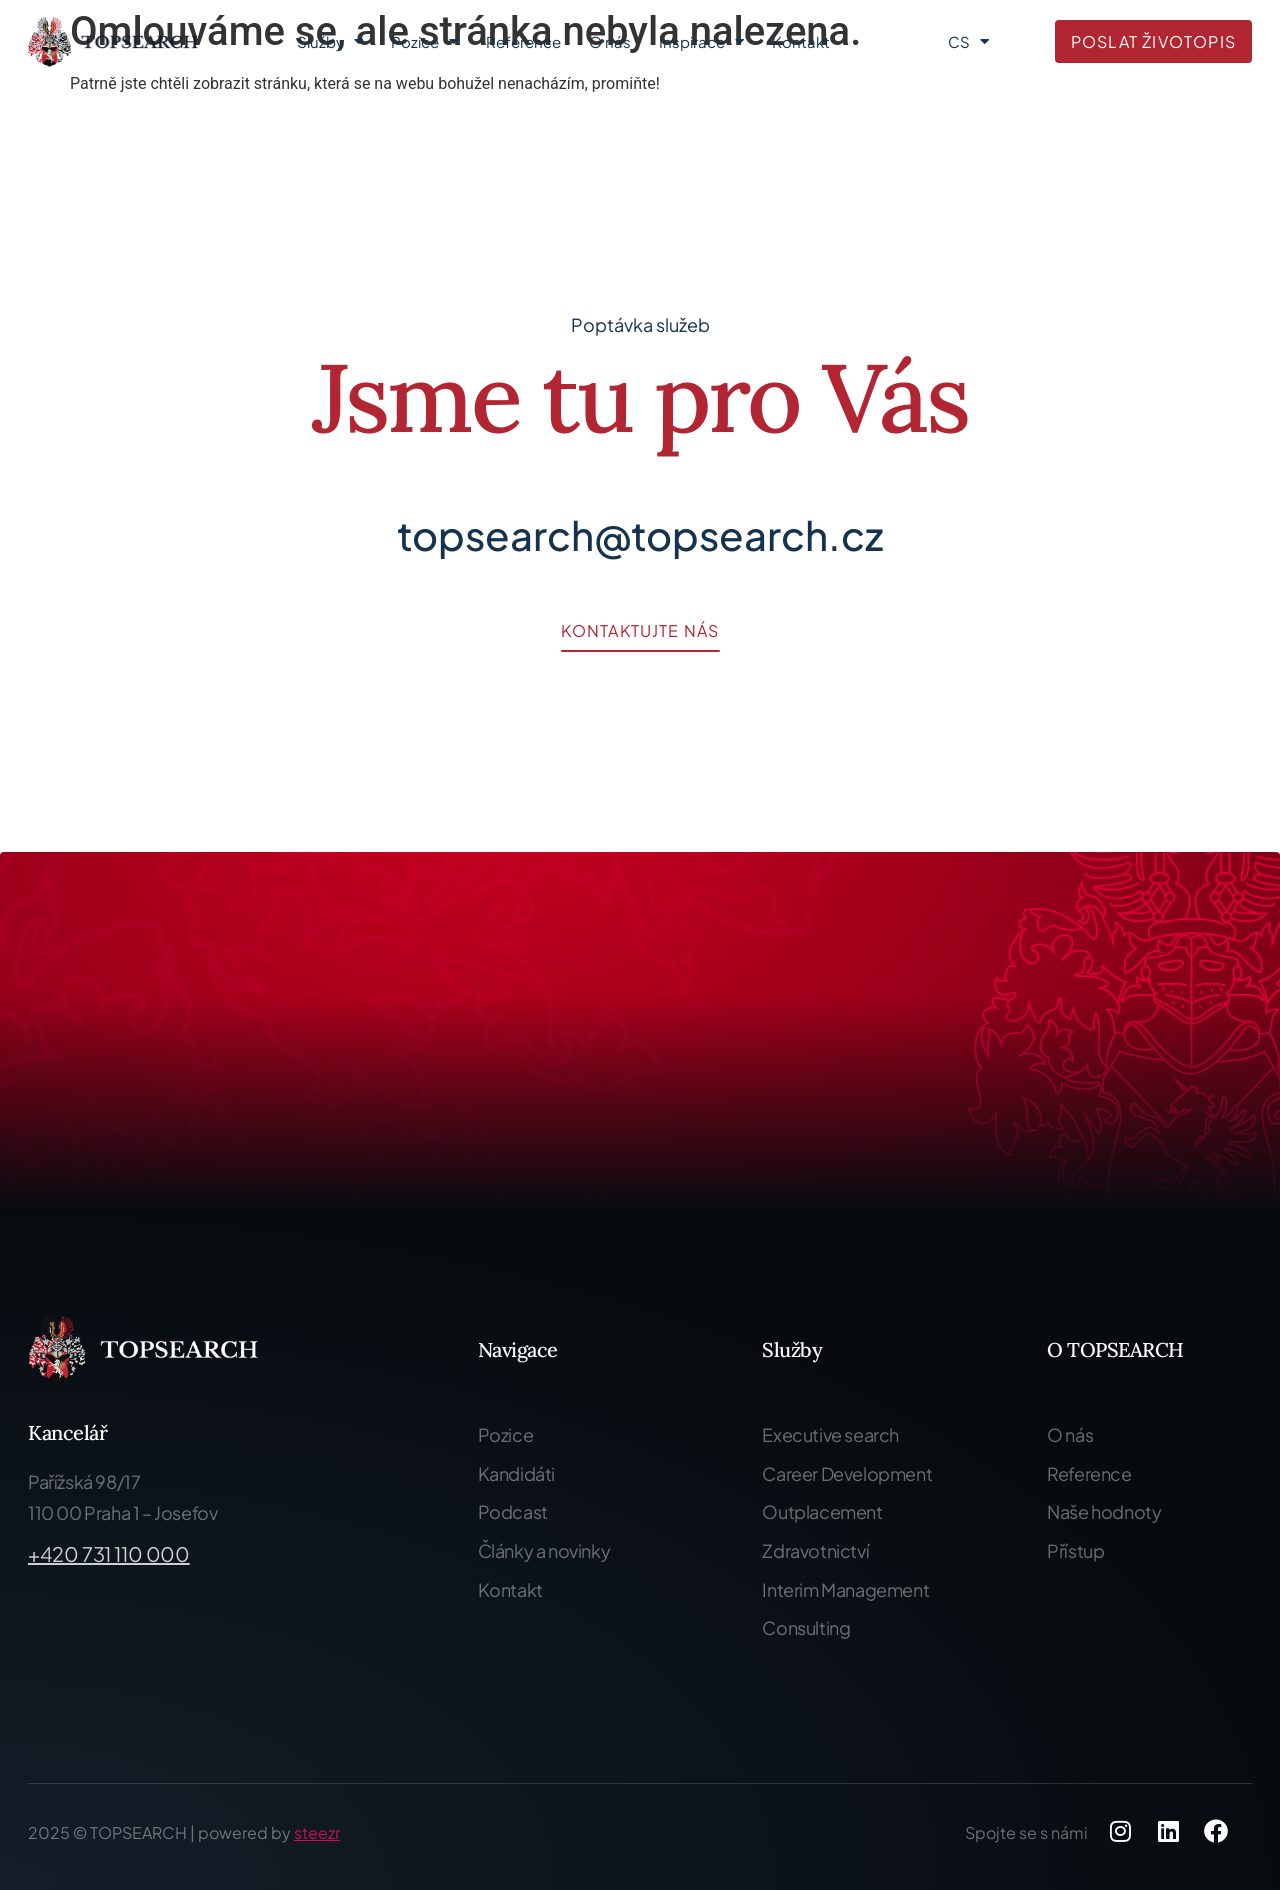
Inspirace (701, 41)
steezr (317, 1832)
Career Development (847, 1473)
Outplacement (822, 1511)
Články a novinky (544, 1550)
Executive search (830, 1434)
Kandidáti (516, 1473)
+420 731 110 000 (109, 1553)
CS (968, 41)
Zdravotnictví (815, 1550)
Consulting (806, 1627)
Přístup (1075, 1550)
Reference (523, 41)
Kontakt (801, 41)
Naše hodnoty (1104, 1511)
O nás (610, 41)
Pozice (424, 41)
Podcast (513, 1511)
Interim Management (845, 1589)
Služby (330, 41)
